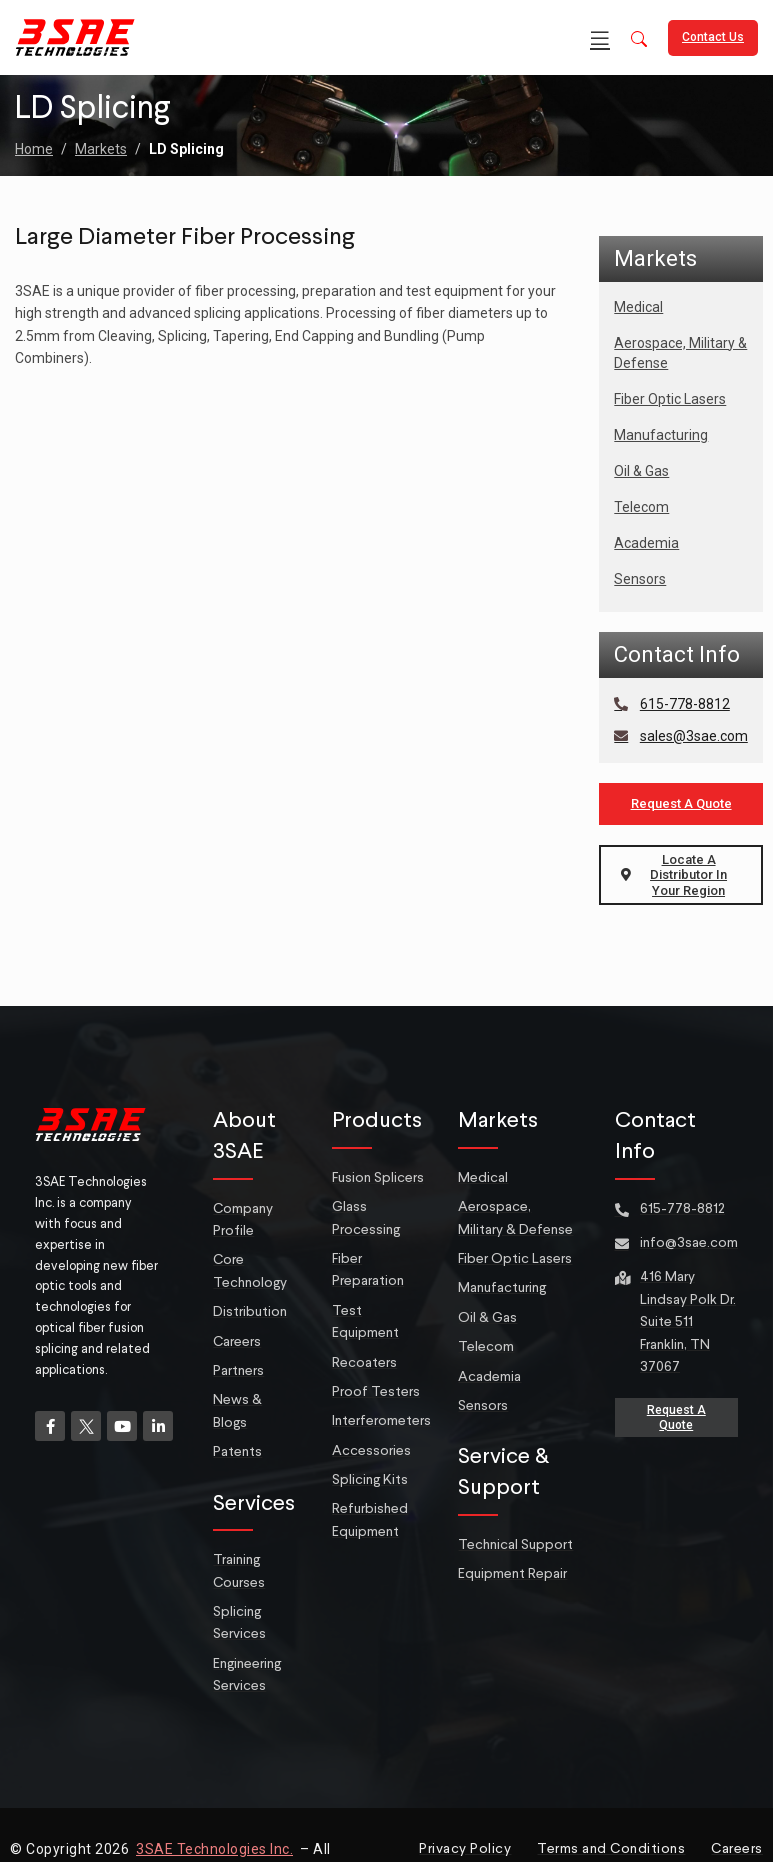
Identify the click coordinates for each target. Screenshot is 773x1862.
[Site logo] (75, 36)
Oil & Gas (641, 471)
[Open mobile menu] (600, 38)
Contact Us (713, 37)
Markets (101, 149)
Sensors (640, 579)
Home (34, 149)
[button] (639, 40)
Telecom (641, 507)
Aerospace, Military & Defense (680, 353)
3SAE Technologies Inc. (214, 1849)
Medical (638, 307)
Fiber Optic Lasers (670, 399)
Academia (646, 543)
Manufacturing (661, 435)
